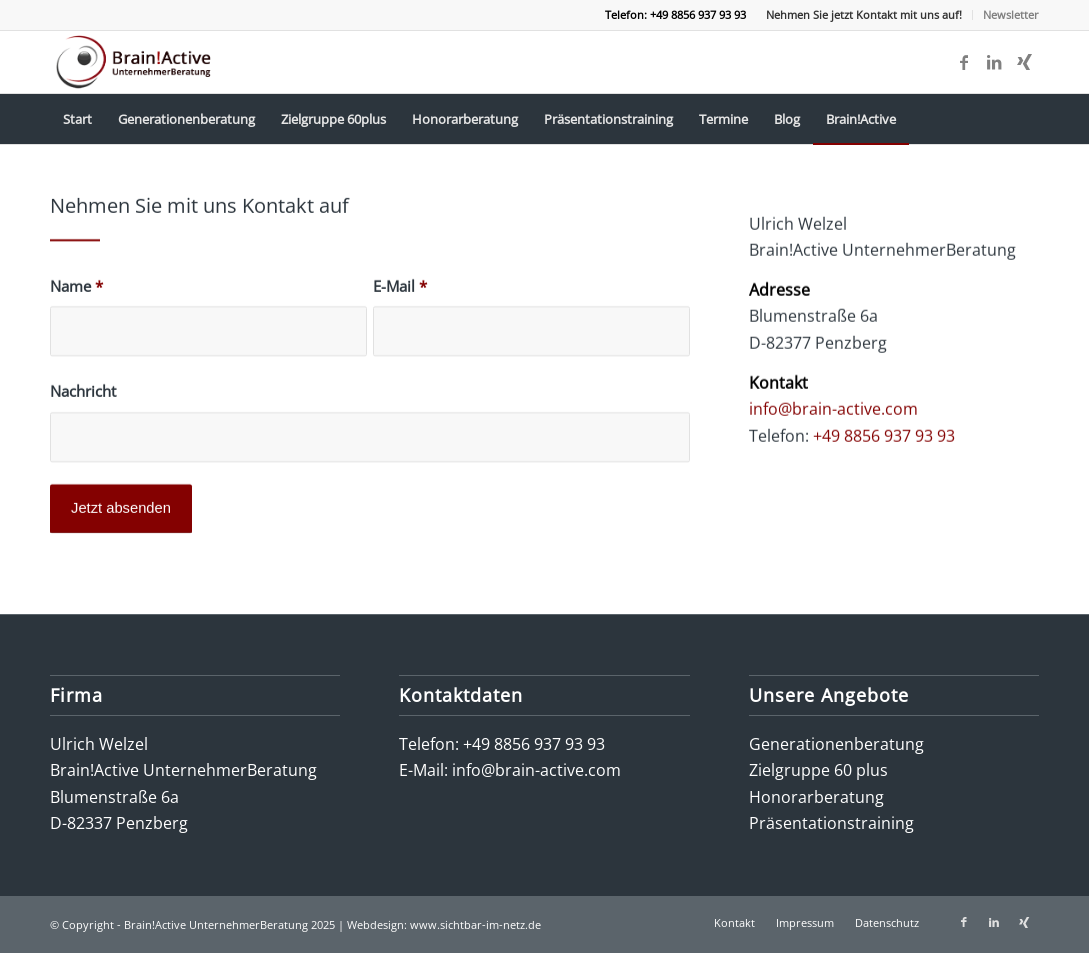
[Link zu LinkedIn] (994, 62)
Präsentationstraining (831, 823)
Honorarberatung (816, 797)
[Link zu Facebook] (964, 62)
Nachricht (83, 395)
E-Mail (400, 289)
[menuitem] (864, 15)
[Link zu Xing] (1024, 62)
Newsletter (1011, 14)
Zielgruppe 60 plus (818, 770)
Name (76, 289)
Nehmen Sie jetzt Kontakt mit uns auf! (864, 14)
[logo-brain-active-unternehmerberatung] (135, 62)
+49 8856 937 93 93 (884, 440)
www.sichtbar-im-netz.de (475, 924)
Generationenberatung (836, 744)
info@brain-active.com (833, 414)
